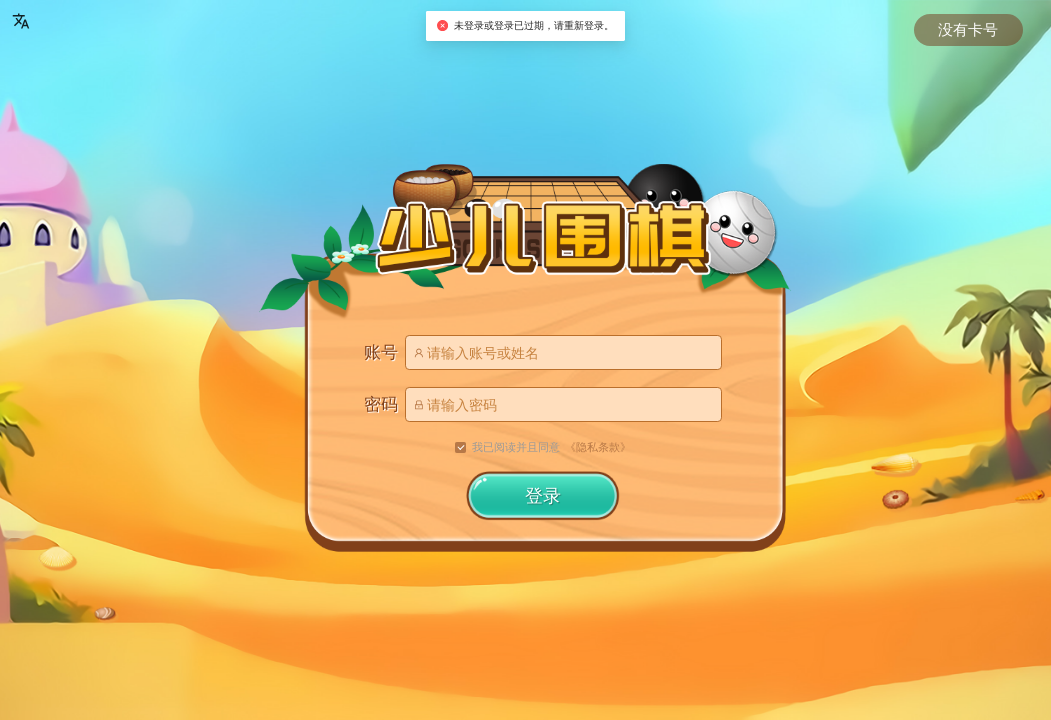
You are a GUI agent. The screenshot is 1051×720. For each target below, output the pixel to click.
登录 (543, 495)
